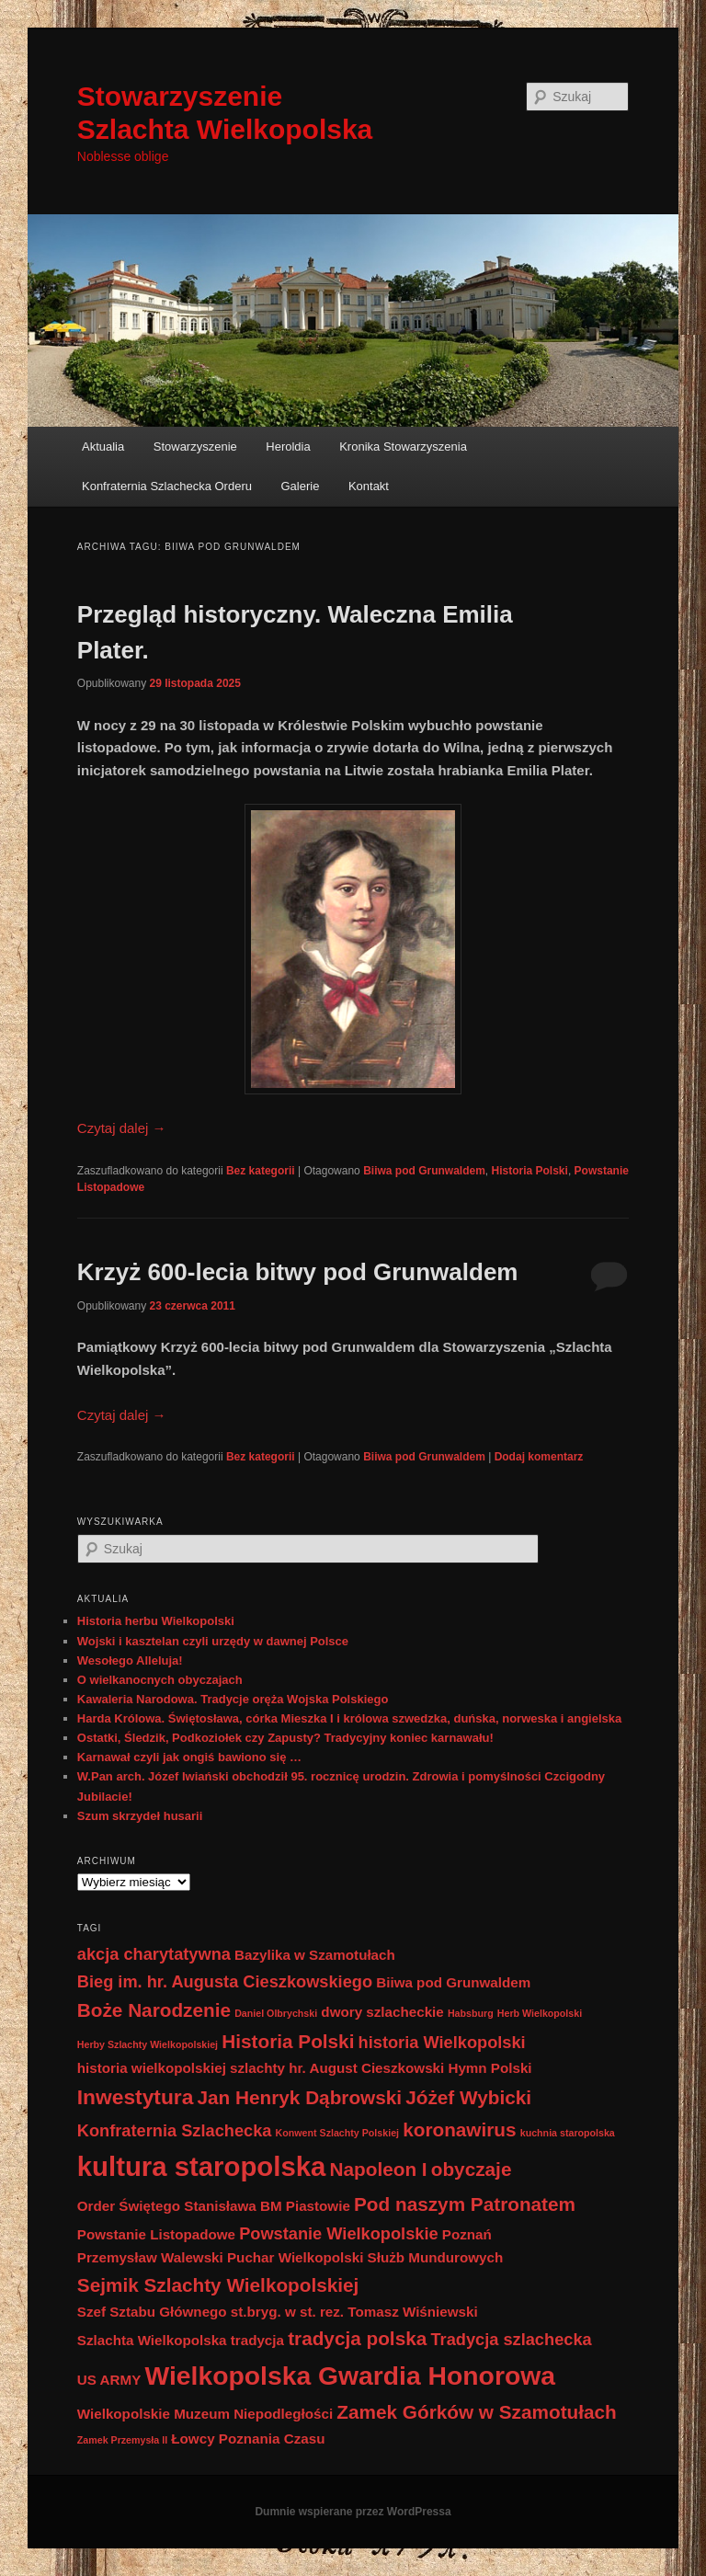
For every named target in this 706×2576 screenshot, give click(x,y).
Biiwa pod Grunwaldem (424, 1170)
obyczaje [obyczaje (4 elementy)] (471, 2169)
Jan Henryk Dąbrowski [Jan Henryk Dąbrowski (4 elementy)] (299, 2097)
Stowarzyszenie (195, 446)
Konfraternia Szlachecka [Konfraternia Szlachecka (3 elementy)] (174, 2130)
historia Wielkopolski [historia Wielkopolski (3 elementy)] (442, 2042)
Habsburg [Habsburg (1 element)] (471, 2013)
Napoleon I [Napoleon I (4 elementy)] (378, 2169)
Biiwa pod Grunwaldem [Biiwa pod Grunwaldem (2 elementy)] (453, 1982)
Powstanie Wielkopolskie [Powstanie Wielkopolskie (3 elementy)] (338, 2233)
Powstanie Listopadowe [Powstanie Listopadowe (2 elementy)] (156, 2234)
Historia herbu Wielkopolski (155, 1621)
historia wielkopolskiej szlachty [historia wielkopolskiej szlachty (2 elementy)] (181, 2068)
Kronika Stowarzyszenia (403, 446)
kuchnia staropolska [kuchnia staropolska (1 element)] (567, 2132)
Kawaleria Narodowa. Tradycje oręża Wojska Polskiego (233, 1699)
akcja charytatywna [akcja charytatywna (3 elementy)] (154, 1953)
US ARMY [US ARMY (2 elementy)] (109, 2379)
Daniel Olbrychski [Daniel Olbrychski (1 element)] (275, 2013)
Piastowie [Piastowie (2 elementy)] (318, 2206)
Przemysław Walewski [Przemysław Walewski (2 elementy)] (150, 2257)
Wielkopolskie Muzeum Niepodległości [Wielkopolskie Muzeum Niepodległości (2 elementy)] (205, 2413)
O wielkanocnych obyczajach (160, 1680)
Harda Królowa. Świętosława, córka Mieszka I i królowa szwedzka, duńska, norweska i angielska (349, 1718)
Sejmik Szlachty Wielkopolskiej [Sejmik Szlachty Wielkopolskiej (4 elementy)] (218, 2285)
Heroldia (288, 446)
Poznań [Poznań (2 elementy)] (467, 2234)
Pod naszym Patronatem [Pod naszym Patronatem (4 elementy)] (464, 2204)
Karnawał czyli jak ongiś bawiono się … (189, 1757)
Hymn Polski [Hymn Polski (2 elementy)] (489, 2068)
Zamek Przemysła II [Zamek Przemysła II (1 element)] (122, 2439)
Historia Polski (530, 1170)
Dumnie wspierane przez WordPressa (352, 2511)
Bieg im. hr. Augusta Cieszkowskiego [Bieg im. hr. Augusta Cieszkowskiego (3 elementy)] (224, 1981)
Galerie (299, 486)
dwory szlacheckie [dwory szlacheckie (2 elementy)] (382, 2012)
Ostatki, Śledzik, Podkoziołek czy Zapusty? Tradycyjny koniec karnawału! (285, 1738)
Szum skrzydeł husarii (140, 1816)
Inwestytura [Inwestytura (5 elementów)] (135, 2097)
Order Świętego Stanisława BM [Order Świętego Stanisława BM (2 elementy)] (179, 2206)
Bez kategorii (260, 1170)
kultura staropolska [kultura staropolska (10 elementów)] (201, 2166)
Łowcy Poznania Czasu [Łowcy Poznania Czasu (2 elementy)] (248, 2438)
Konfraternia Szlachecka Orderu (167, 486)
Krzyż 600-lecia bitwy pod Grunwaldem (297, 1272)
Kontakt (368, 486)
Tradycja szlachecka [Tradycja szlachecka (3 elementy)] (510, 2339)
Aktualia (103, 446)
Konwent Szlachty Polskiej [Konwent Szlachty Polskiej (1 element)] (337, 2132)
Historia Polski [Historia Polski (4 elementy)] (288, 2041)
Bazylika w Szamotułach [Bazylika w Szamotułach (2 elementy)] (314, 1955)
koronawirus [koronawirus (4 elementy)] (459, 2129)
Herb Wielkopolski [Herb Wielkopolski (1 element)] (539, 2013)
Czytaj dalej (121, 1128)
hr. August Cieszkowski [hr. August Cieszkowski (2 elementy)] (366, 2068)
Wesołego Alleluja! (130, 1660)
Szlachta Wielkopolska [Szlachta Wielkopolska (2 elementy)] (152, 2340)
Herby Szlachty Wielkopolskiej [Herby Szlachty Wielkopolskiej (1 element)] (147, 2044)
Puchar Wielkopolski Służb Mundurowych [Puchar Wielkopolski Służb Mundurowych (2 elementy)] (365, 2257)
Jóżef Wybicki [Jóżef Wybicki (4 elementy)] (468, 2097)
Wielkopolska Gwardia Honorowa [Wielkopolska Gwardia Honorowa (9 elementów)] (349, 2375)
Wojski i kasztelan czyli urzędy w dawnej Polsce (212, 1641)
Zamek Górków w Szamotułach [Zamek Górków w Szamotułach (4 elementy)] (476, 2411)
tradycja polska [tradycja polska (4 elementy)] (357, 2338)
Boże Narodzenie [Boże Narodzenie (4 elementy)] (154, 2010)
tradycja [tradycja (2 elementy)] (257, 2340)
